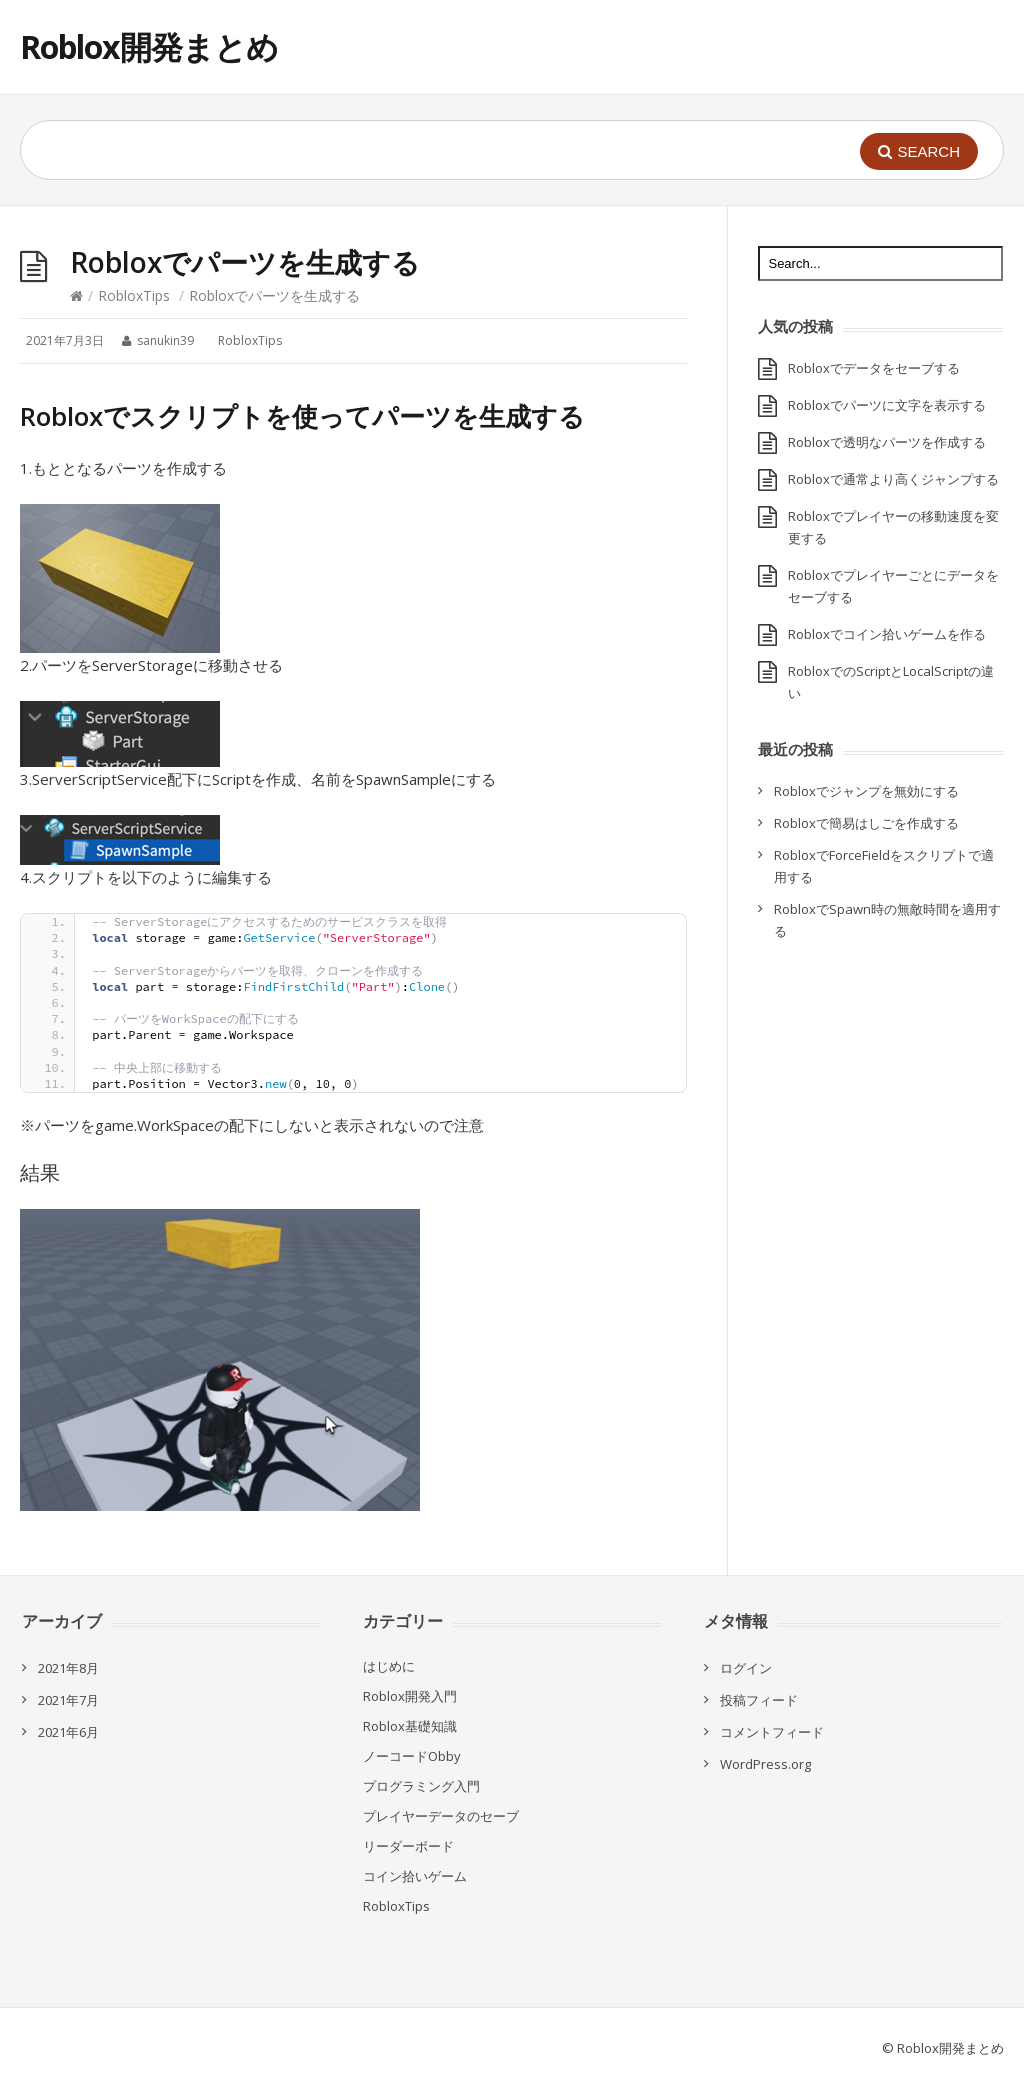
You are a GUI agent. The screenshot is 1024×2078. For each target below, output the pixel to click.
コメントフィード (772, 1732)
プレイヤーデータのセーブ (441, 1816)
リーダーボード (408, 1846)
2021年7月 (68, 1700)
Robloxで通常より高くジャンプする (893, 479)
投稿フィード (759, 1700)
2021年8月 (68, 1668)
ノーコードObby (412, 1756)
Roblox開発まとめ (149, 46)
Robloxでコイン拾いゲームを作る (887, 634)
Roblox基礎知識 (410, 1726)
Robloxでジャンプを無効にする (866, 791)
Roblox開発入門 (410, 1696)
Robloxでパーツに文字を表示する (887, 405)
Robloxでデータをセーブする (874, 368)
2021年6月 (68, 1732)
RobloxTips (134, 295)
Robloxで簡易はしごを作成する (866, 823)
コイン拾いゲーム (415, 1876)
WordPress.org (765, 1764)
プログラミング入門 (421, 1786)
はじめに (389, 1666)
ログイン (746, 1668)
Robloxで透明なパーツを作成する (887, 442)
